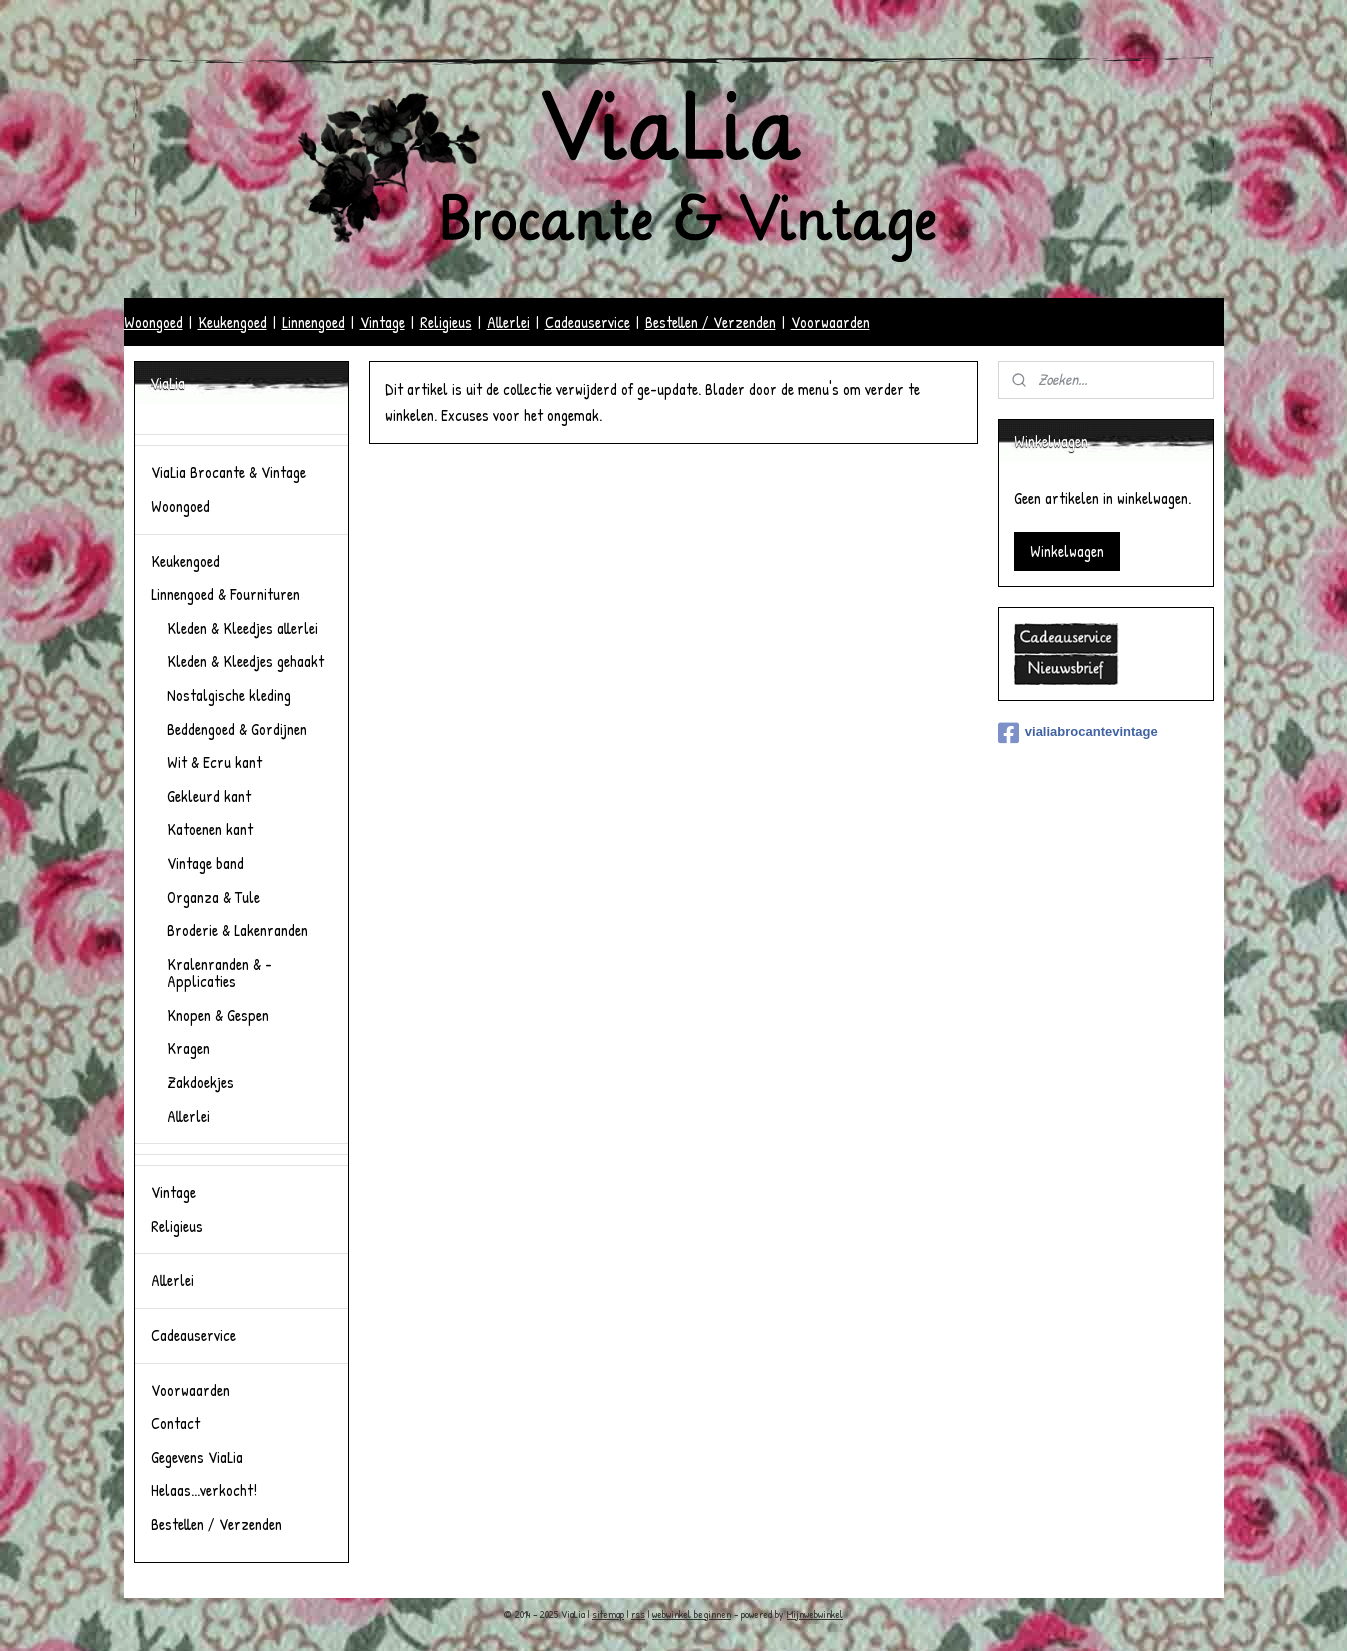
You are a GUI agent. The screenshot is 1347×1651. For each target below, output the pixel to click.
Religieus (446, 322)
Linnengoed (313, 322)
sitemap (608, 1614)
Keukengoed (232, 322)
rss (638, 1614)
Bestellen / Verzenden (710, 322)
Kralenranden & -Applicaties (219, 973)
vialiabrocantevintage (1078, 733)
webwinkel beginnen (691, 1614)
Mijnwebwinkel (815, 1614)
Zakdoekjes (200, 1082)
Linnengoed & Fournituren (225, 594)
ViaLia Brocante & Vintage (228, 472)
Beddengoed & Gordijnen (237, 729)
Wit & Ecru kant (214, 762)
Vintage (382, 322)
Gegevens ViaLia (197, 1457)
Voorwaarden (830, 322)
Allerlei (508, 322)
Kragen (188, 1048)
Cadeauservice (587, 322)
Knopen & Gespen (218, 1015)
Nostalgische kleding (229, 695)
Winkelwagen (1067, 551)
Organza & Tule (213, 897)
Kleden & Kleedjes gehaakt (245, 661)
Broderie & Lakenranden (237, 930)
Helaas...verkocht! (204, 1490)
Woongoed (153, 322)
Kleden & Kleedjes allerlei (242, 628)
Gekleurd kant (209, 796)
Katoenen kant (210, 829)
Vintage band (205, 863)
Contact (175, 1423)
